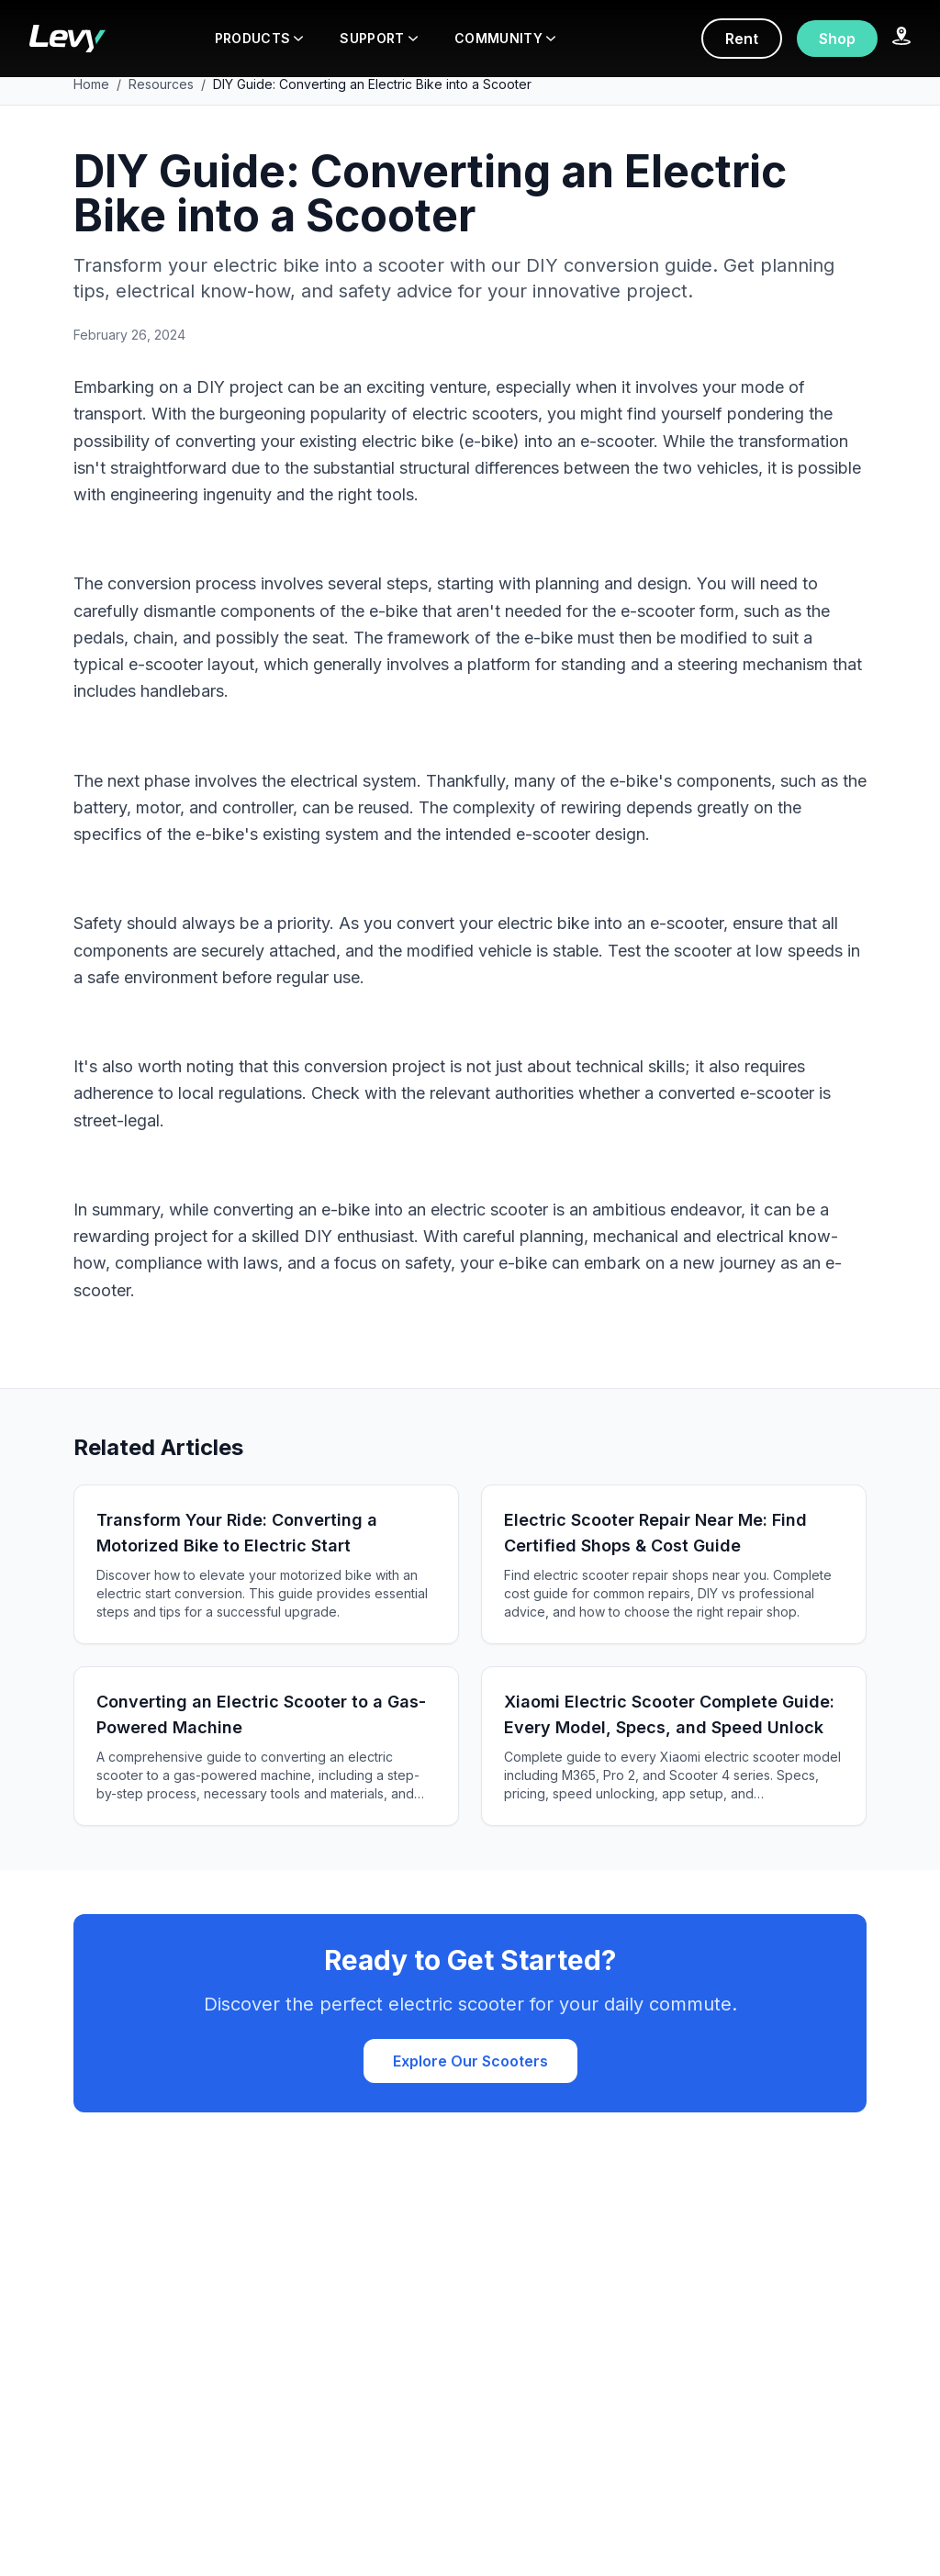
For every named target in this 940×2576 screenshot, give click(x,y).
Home (91, 84)
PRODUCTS (259, 38)
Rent (741, 38)
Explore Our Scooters (470, 2061)
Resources (161, 84)
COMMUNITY (504, 38)
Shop (837, 38)
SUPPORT (378, 38)
